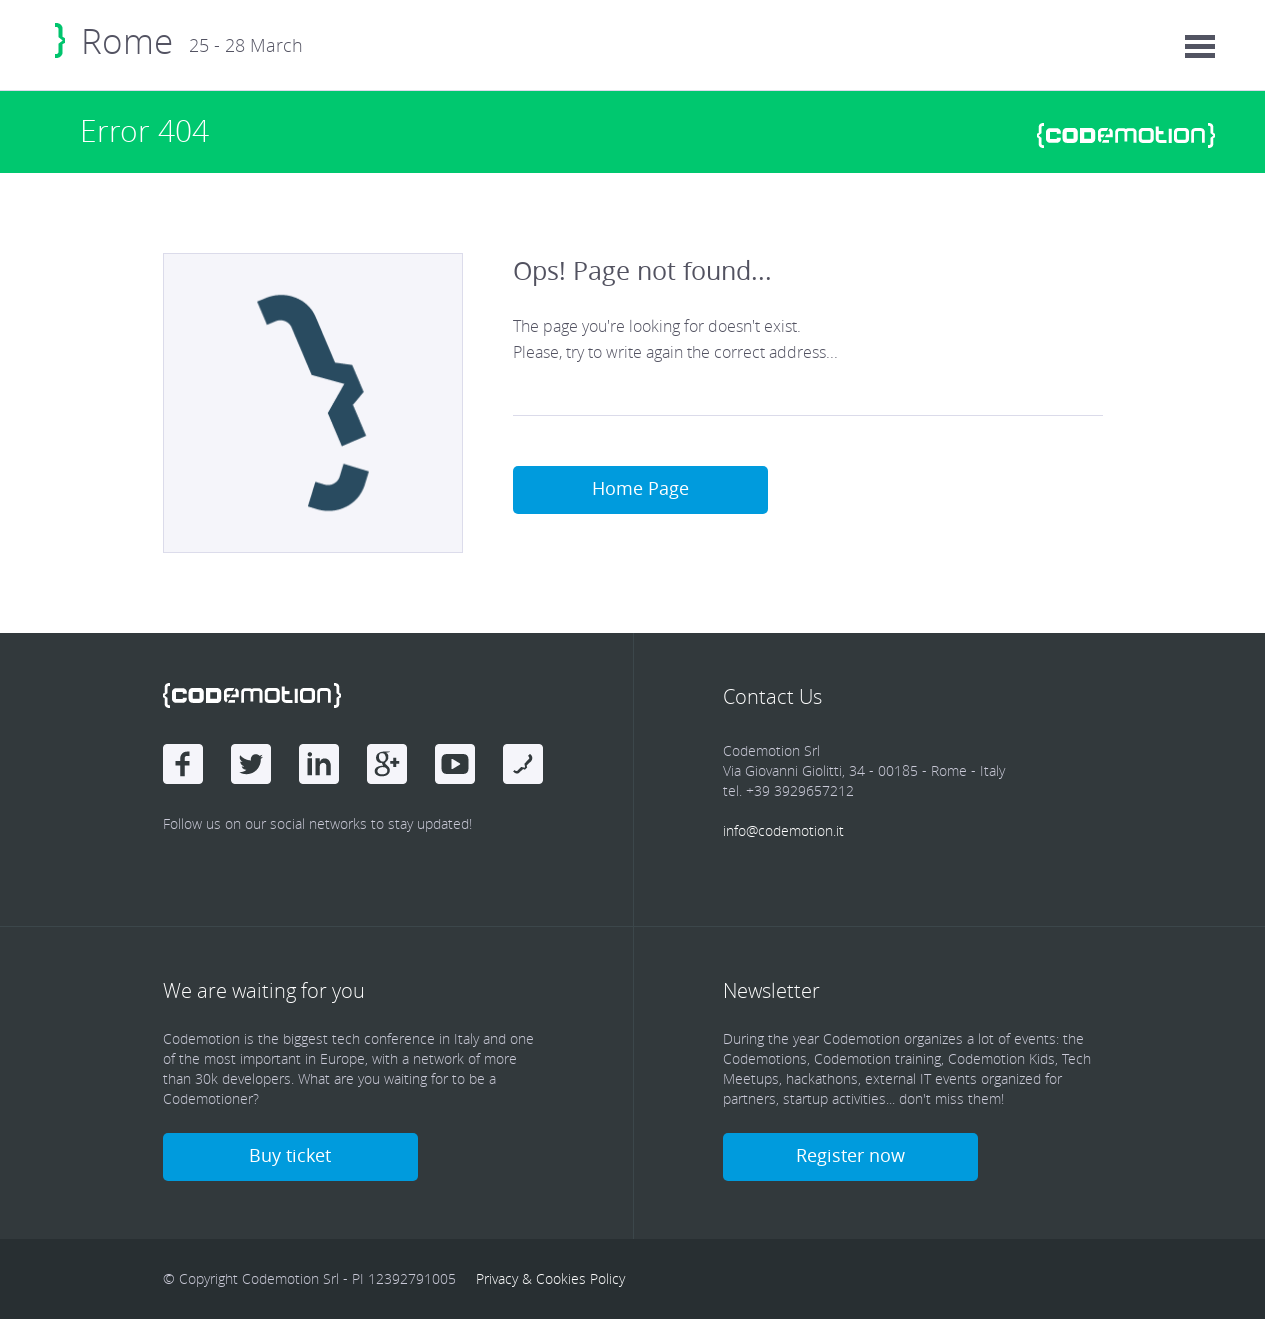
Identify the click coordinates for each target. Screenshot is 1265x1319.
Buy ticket (290, 1155)
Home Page (640, 488)
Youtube (455, 764)
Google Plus (387, 764)
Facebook (183, 764)
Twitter (251, 764)
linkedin (319, 764)
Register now (850, 1155)
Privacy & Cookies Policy (550, 1278)
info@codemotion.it (783, 830)
